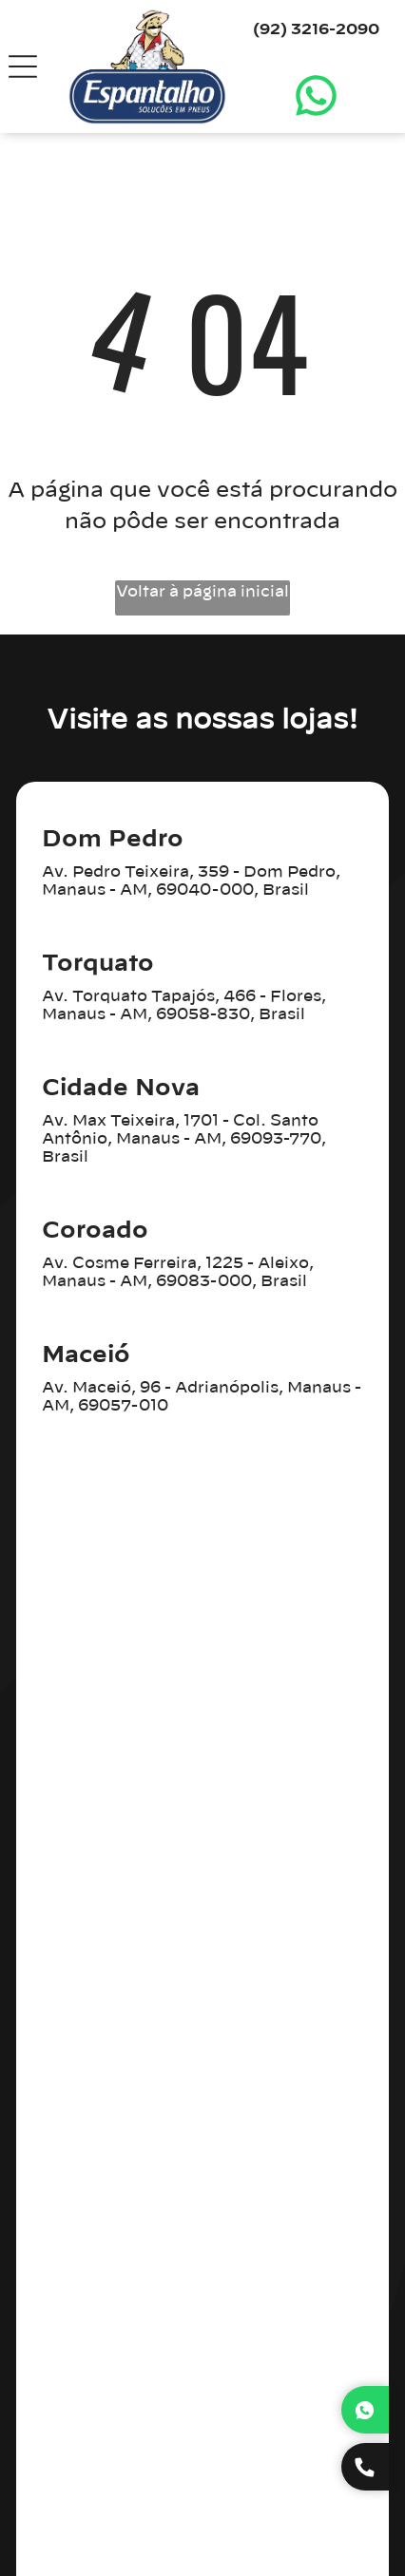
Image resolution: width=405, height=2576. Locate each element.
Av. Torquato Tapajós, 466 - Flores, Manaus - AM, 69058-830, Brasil (184, 1005)
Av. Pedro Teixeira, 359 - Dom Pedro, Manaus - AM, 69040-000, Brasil (191, 881)
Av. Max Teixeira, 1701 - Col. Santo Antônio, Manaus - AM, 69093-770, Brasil (184, 1139)
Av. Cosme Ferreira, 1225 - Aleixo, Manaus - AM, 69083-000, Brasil (178, 1272)
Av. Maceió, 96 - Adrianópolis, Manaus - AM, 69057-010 (201, 1396)
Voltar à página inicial (202, 591)
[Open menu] (23, 66)
